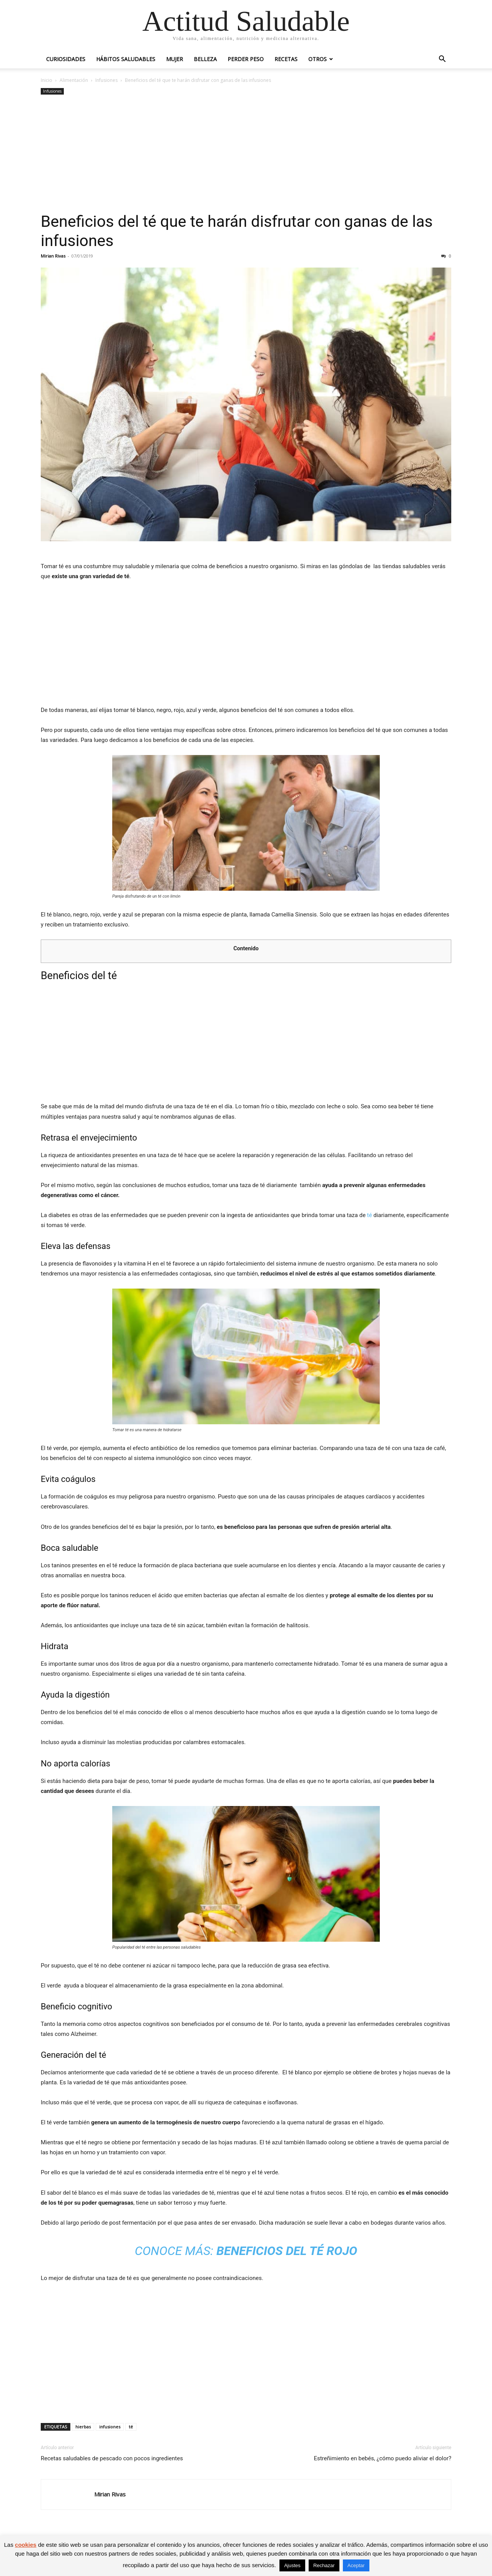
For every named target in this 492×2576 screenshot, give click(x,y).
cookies (26, 2544)
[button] (442, 59)
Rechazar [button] (324, 2565)
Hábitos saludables (125, 59)
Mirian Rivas (53, 256)
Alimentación (74, 80)
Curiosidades (65, 59)
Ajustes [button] (292, 2565)
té (369, 1215)
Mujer (174, 59)
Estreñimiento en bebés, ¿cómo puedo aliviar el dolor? (382, 2458)
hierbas (83, 2427)
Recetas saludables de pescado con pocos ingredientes (112, 2458)
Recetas (286, 59)
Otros (317, 59)
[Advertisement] (246, 154)
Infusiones (106, 80)
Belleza (205, 59)
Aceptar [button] (356, 2565)
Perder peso (246, 59)
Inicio (46, 80)
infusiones (109, 2427)
